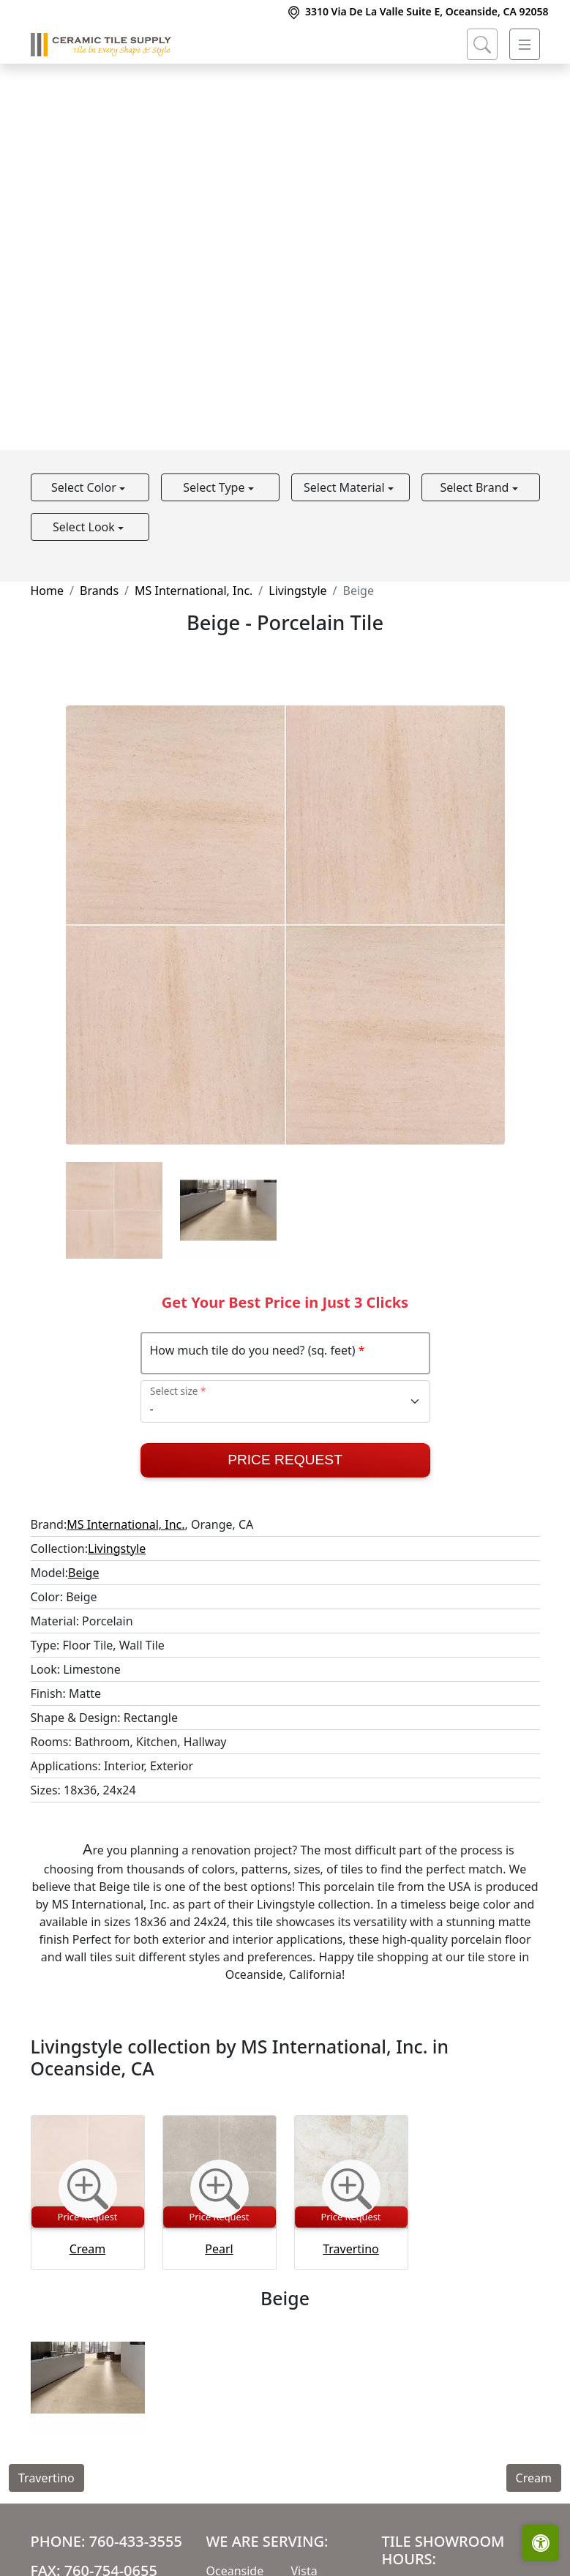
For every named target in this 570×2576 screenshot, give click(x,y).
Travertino (351, 2249)
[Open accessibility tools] (540, 2543)
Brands (99, 591)
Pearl (219, 2249)
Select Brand (475, 487)
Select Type (215, 487)
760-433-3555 (135, 2541)
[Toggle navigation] (524, 45)
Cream (87, 2249)
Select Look (85, 527)
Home (47, 591)
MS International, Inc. (193, 591)
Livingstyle (297, 591)
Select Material (346, 487)
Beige (83, 1573)
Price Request (285, 1459)
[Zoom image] (88, 2189)
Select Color (85, 487)
